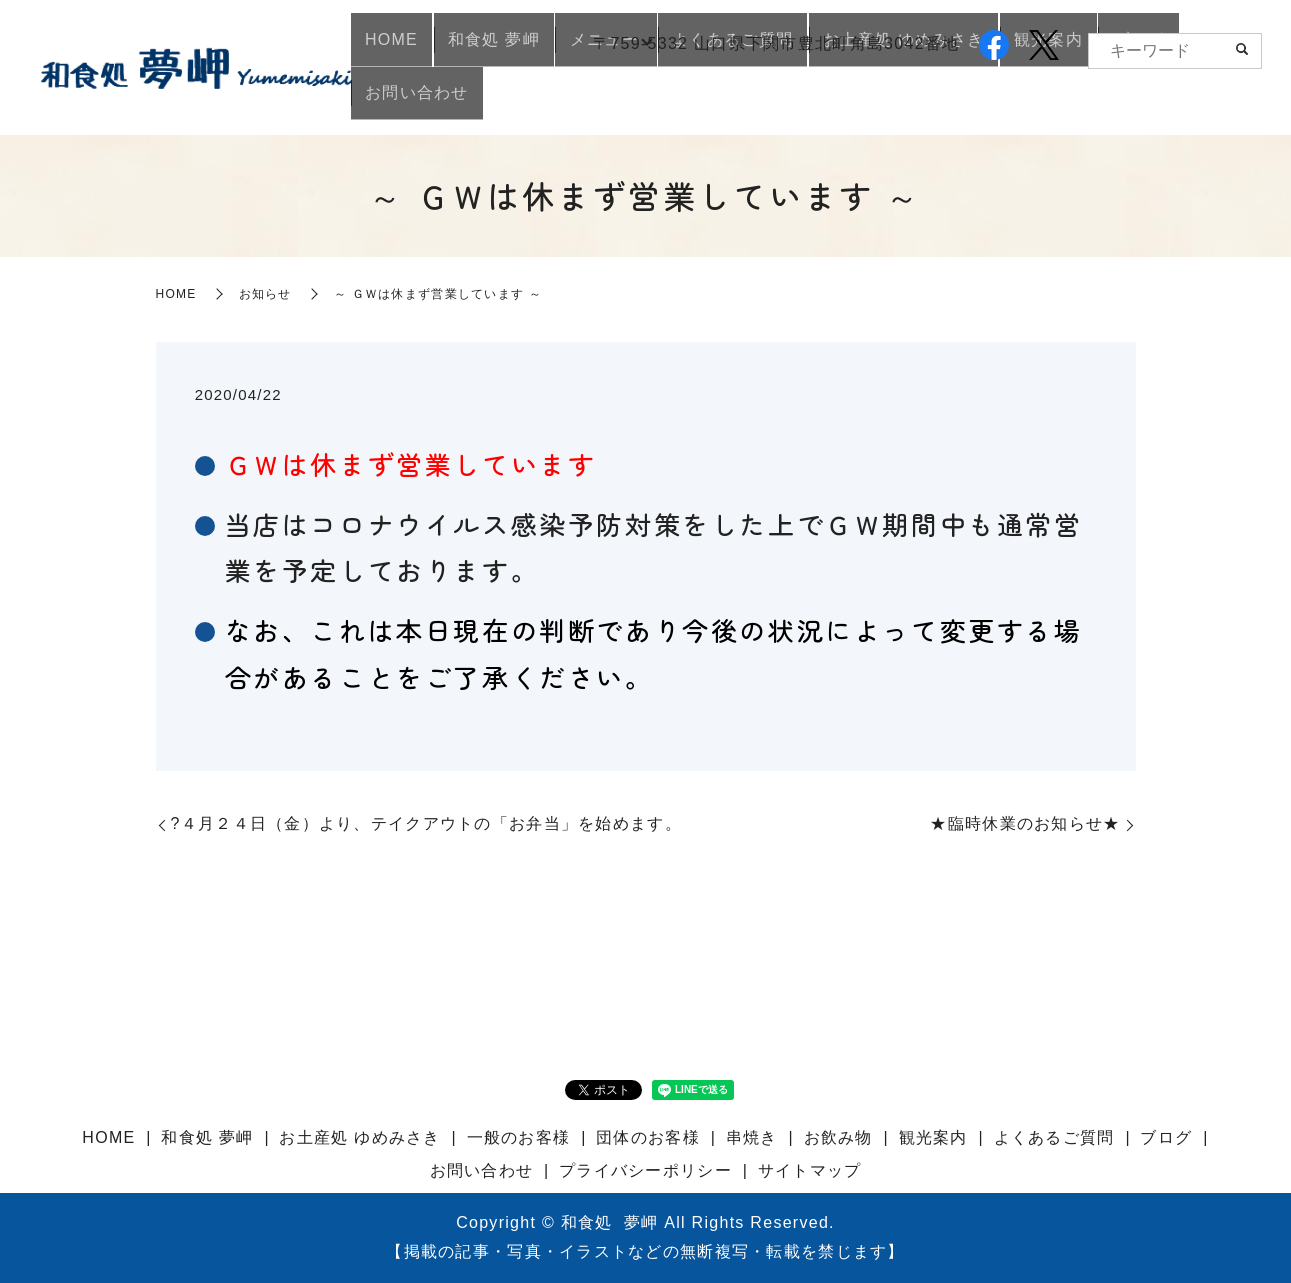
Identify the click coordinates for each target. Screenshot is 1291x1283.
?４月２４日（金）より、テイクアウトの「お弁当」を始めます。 (426, 823)
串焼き (752, 1137)
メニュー (600, 100)
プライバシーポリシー (645, 1170)
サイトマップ (810, 1170)
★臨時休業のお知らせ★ (1025, 823)
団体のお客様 (648, 1137)
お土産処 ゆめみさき (887, 100)
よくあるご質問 (728, 100)
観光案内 (1019, 100)
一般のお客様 (519, 1137)
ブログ (1097, 100)
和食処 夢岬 (502, 100)
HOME (412, 100)
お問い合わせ (1193, 100)
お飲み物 (838, 1137)
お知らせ (265, 294)
